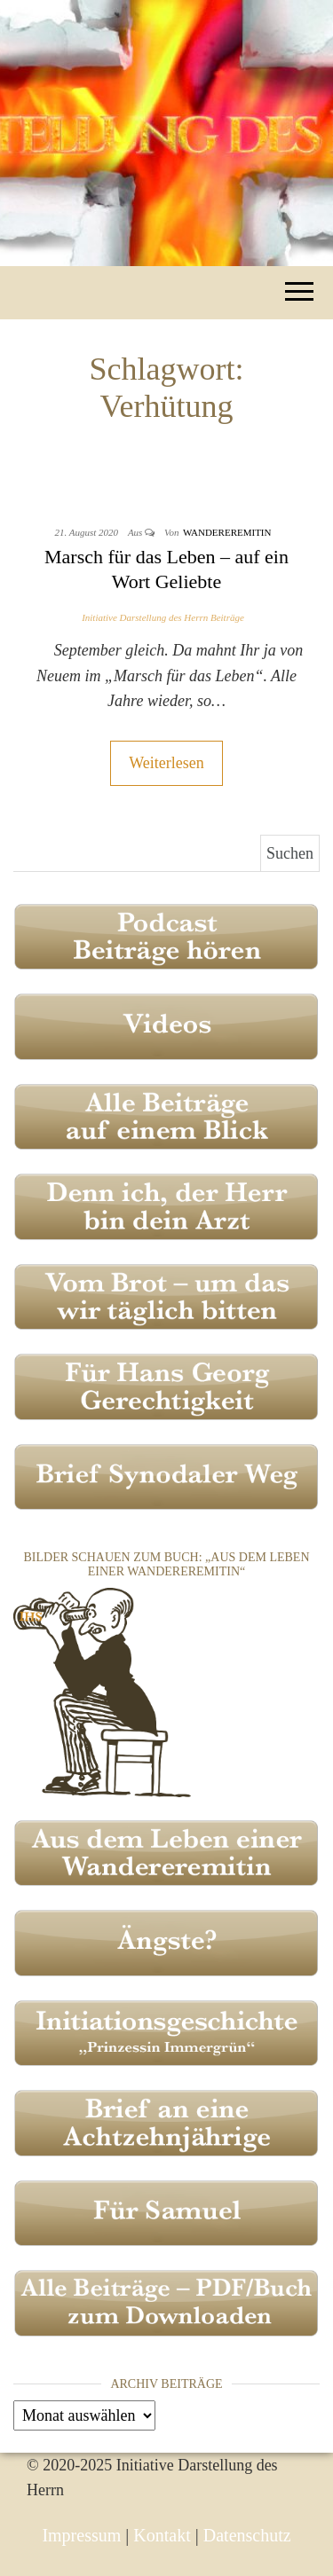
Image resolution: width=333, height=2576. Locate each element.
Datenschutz (247, 2535)
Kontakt (161, 2535)
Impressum (81, 2535)
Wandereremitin (227, 532)
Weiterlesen (166, 763)
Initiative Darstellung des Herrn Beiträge (163, 617)
